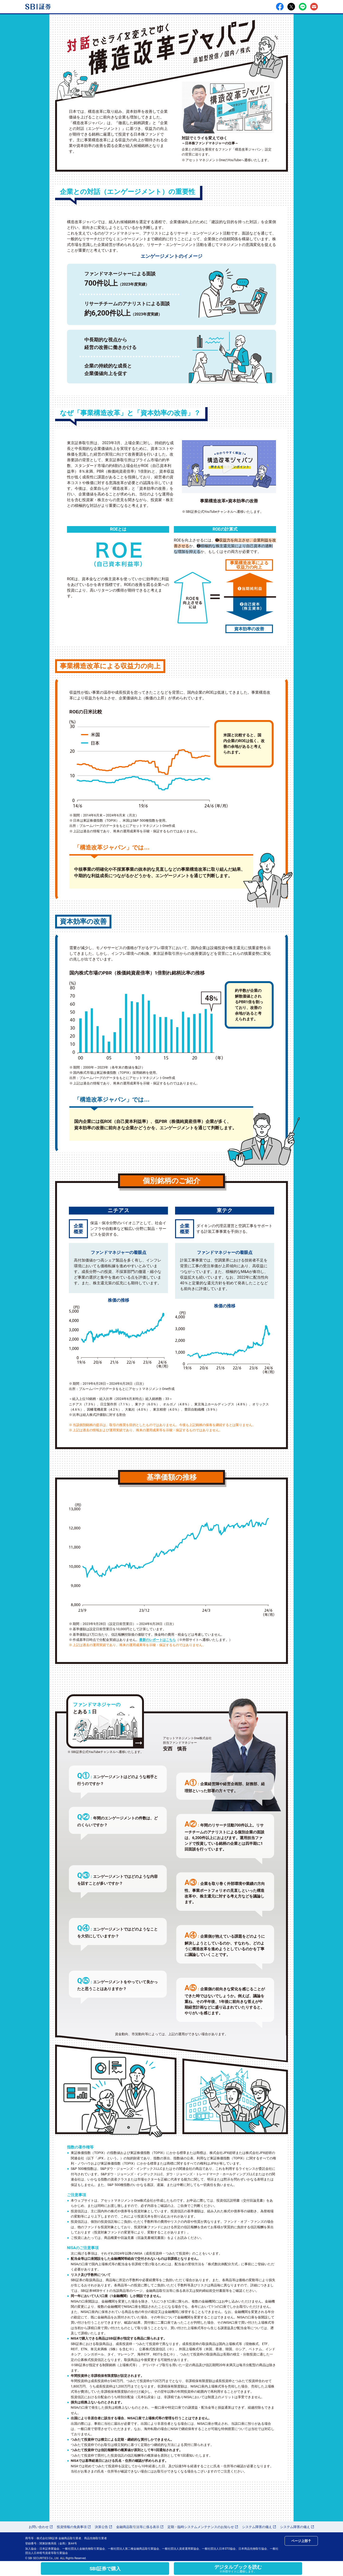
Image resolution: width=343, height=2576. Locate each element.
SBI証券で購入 (105, 2568)
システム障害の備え (259, 2527)
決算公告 (103, 2527)
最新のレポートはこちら (157, 1640)
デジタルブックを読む (238, 2569)
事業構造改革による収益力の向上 (249, 565)
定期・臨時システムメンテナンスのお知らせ (202, 2527)
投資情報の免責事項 (74, 2527)
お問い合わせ (41, 2527)
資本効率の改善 (249, 628)
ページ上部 (301, 2541)
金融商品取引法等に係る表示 (140, 2527)
